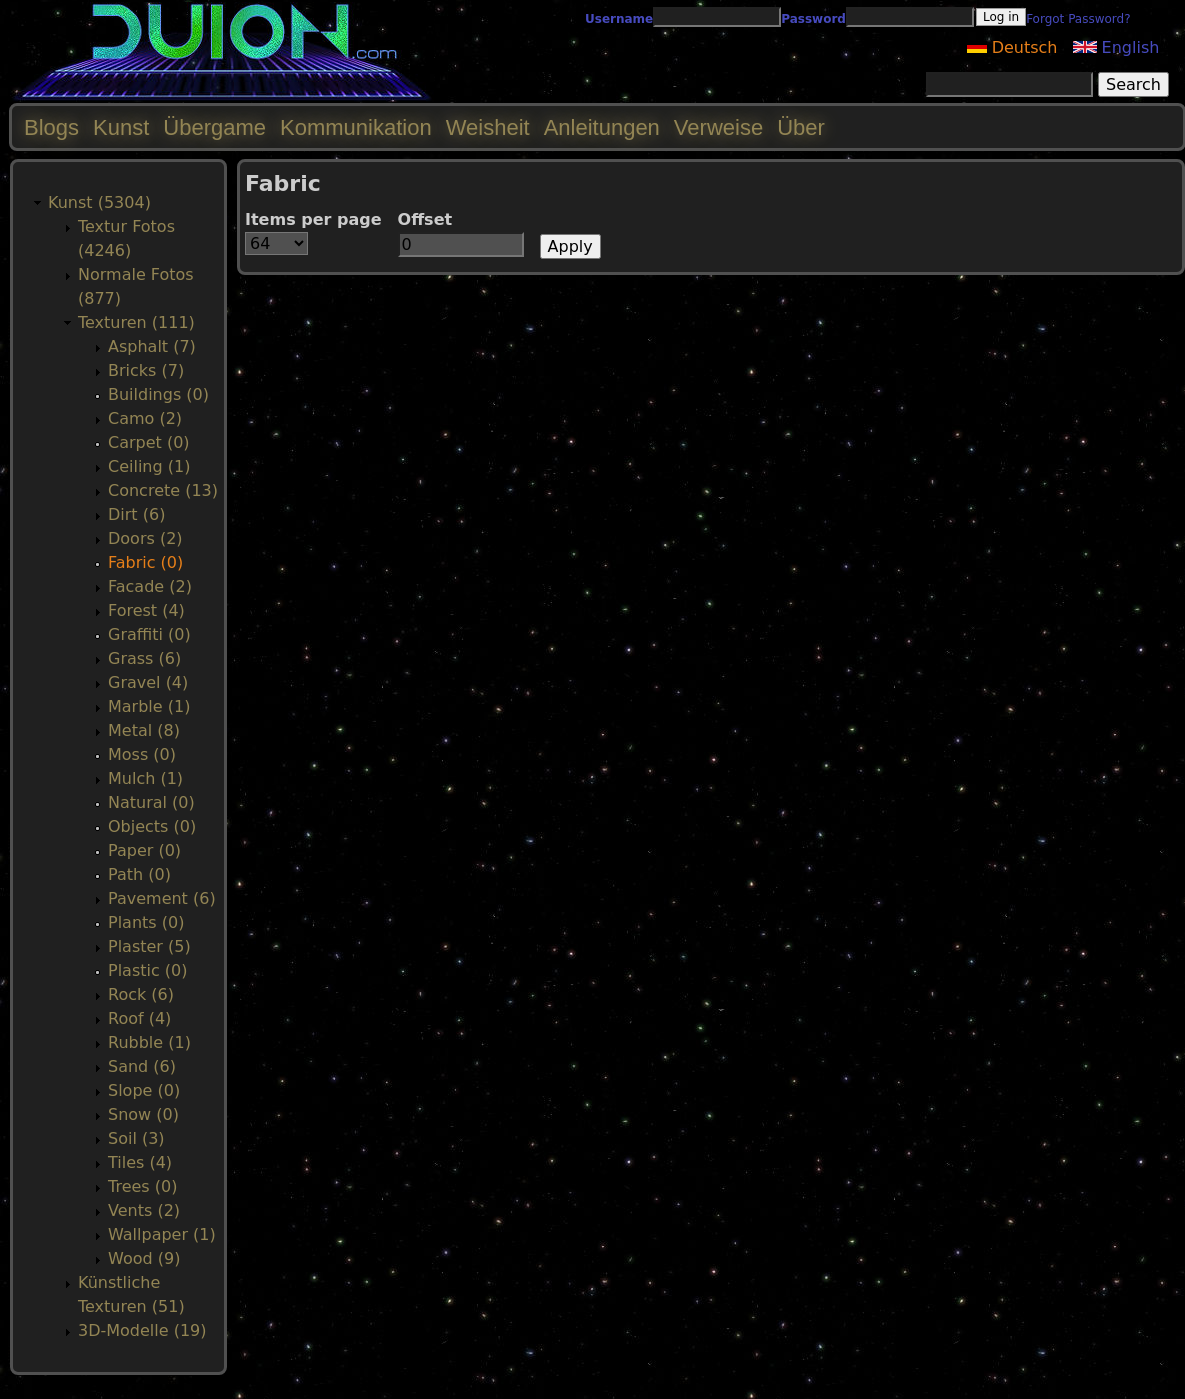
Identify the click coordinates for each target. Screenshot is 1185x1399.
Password (813, 19)
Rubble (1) (149, 1042)
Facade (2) (150, 586)
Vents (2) (144, 1210)
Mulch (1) (145, 778)
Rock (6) (141, 994)
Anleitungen (602, 127)
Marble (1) (149, 706)
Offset (425, 219)
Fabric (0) (145, 562)
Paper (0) (144, 850)
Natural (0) (151, 802)
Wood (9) (144, 1258)
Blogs (51, 127)
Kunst (121, 127)
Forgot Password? (1078, 19)
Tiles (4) (140, 1162)
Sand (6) (142, 1066)
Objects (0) (152, 826)
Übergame (214, 127)
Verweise (718, 127)
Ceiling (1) (149, 466)
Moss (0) (142, 754)
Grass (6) (144, 658)
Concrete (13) (163, 490)
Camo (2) (145, 418)
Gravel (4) (148, 682)
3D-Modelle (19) (142, 1330)
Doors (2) (145, 538)
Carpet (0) (149, 442)
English (1116, 47)
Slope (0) (144, 1090)
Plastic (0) (148, 970)
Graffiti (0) (149, 634)
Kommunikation (356, 127)
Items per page (313, 219)
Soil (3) (136, 1138)
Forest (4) (146, 610)
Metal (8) (144, 730)
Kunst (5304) (99, 202)
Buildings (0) (158, 394)
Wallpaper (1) (162, 1234)
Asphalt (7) (152, 346)
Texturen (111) (136, 322)
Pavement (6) (162, 898)
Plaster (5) (149, 946)
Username (619, 19)
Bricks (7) (146, 370)
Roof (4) (139, 1018)
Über (801, 127)
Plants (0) (146, 922)
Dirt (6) (136, 514)
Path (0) (139, 874)
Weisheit (488, 127)
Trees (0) (142, 1186)
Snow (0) (143, 1114)
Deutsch (1012, 47)
